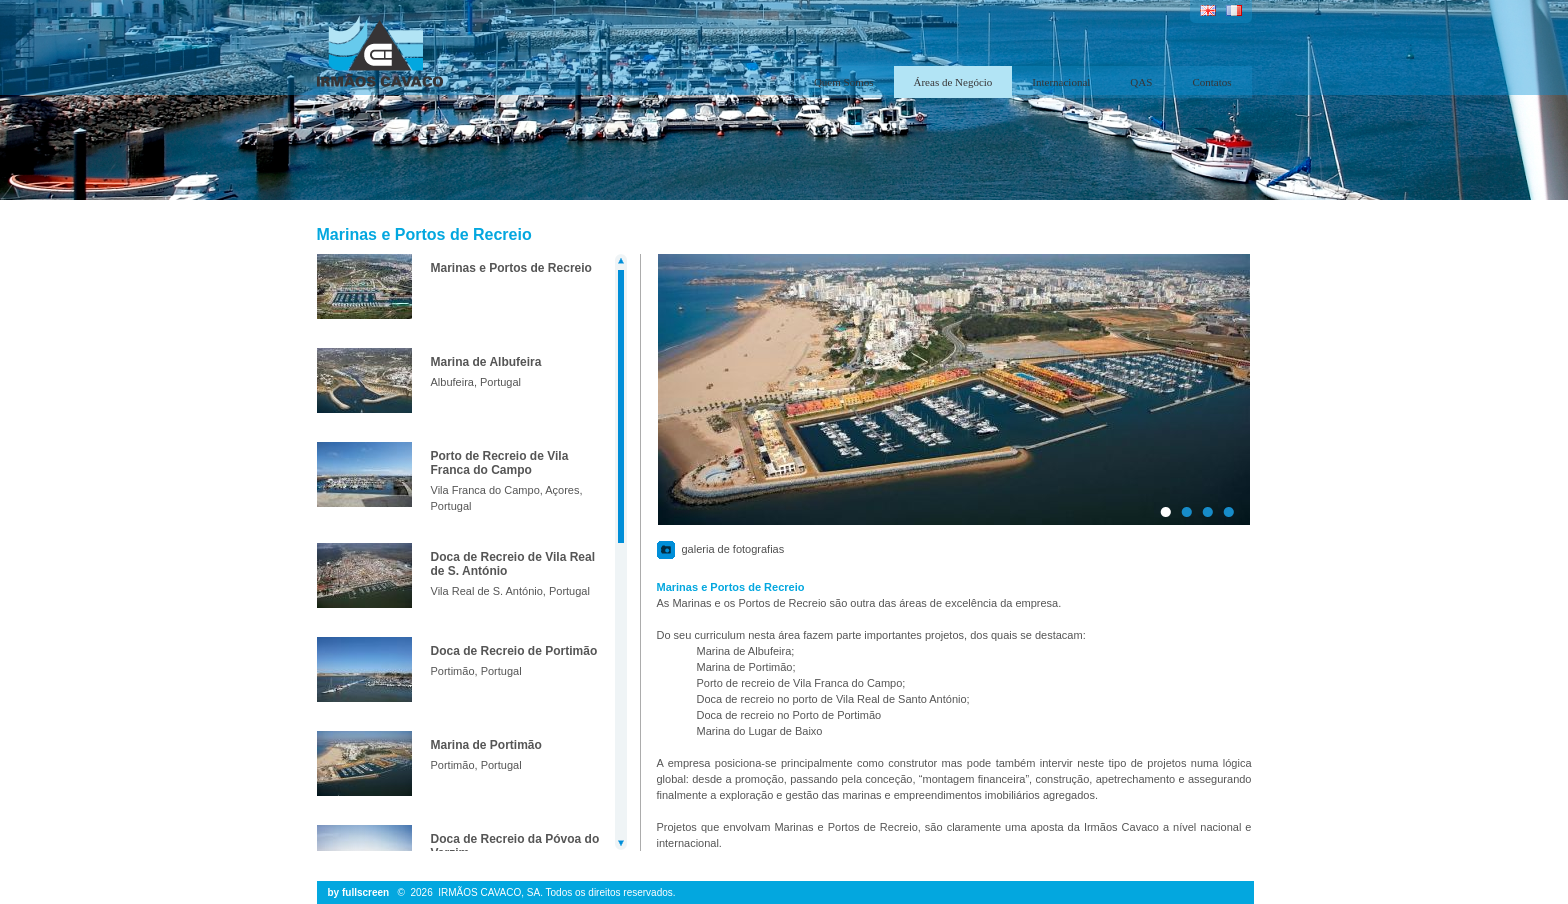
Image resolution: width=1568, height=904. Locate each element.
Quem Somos (844, 82)
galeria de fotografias (733, 549)
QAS (1141, 82)
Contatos (1211, 82)
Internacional (1061, 82)
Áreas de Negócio (953, 82)
